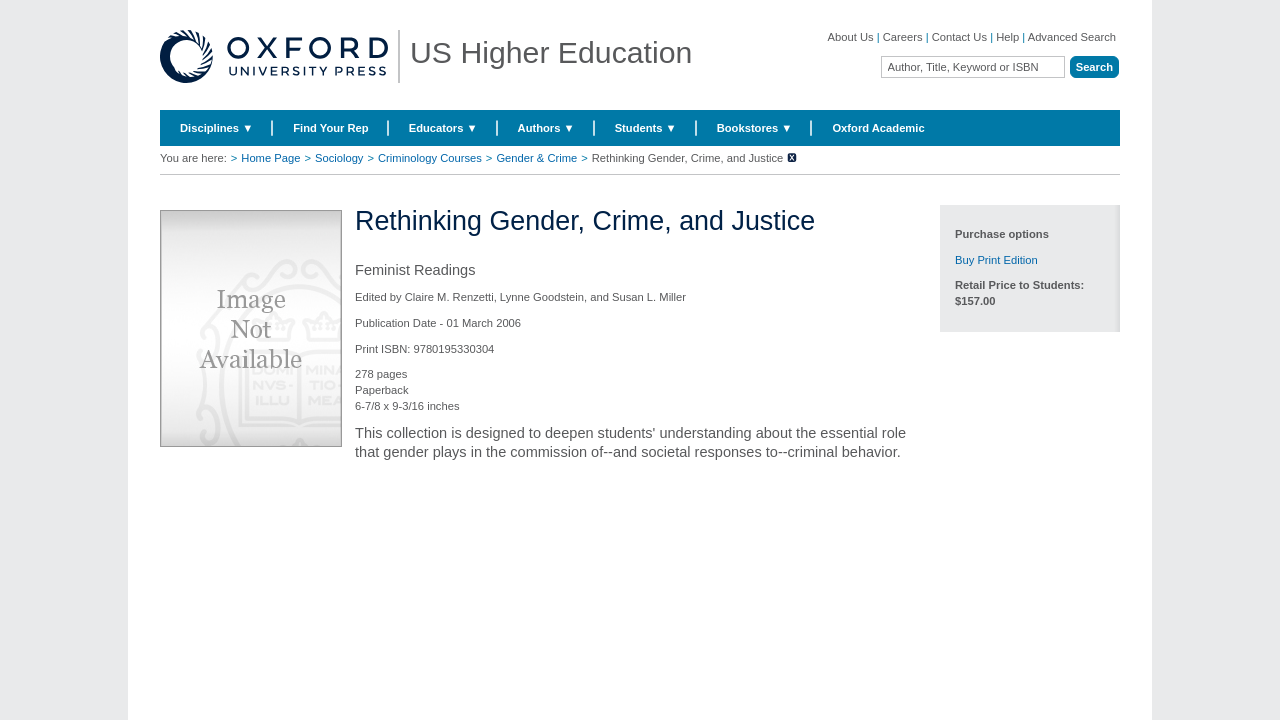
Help (1007, 37)
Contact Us (959, 37)
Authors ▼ (546, 128)
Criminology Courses (430, 158)
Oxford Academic (878, 128)
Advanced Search (1072, 37)
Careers (903, 37)
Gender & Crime (536, 158)
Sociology (339, 158)
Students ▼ (646, 128)
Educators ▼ (443, 128)
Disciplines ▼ (216, 128)
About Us (851, 37)
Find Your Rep (330, 128)
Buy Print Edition (996, 260)
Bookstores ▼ (755, 128)
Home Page (270, 158)
